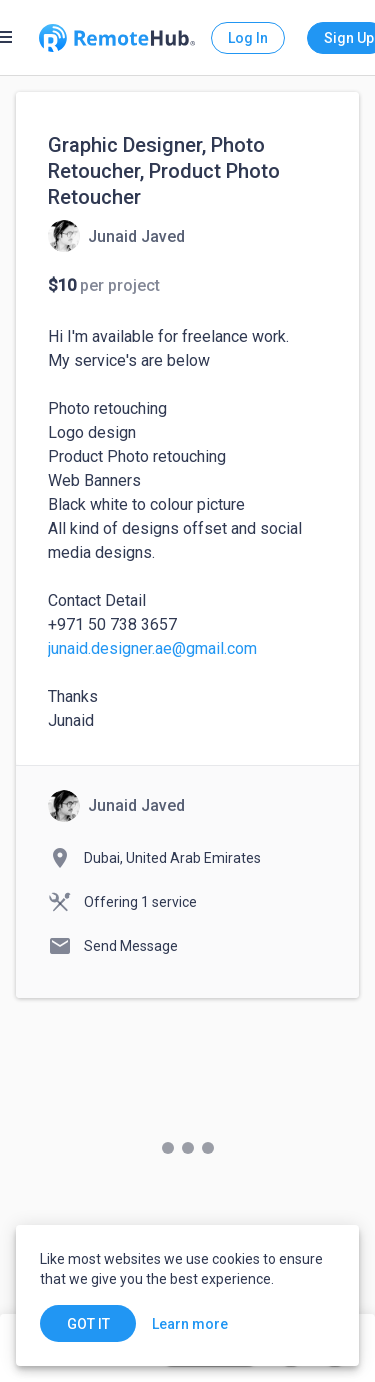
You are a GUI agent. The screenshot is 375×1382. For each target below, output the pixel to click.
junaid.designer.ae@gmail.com (152, 648)
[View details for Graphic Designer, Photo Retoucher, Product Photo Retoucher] (116, 236)
